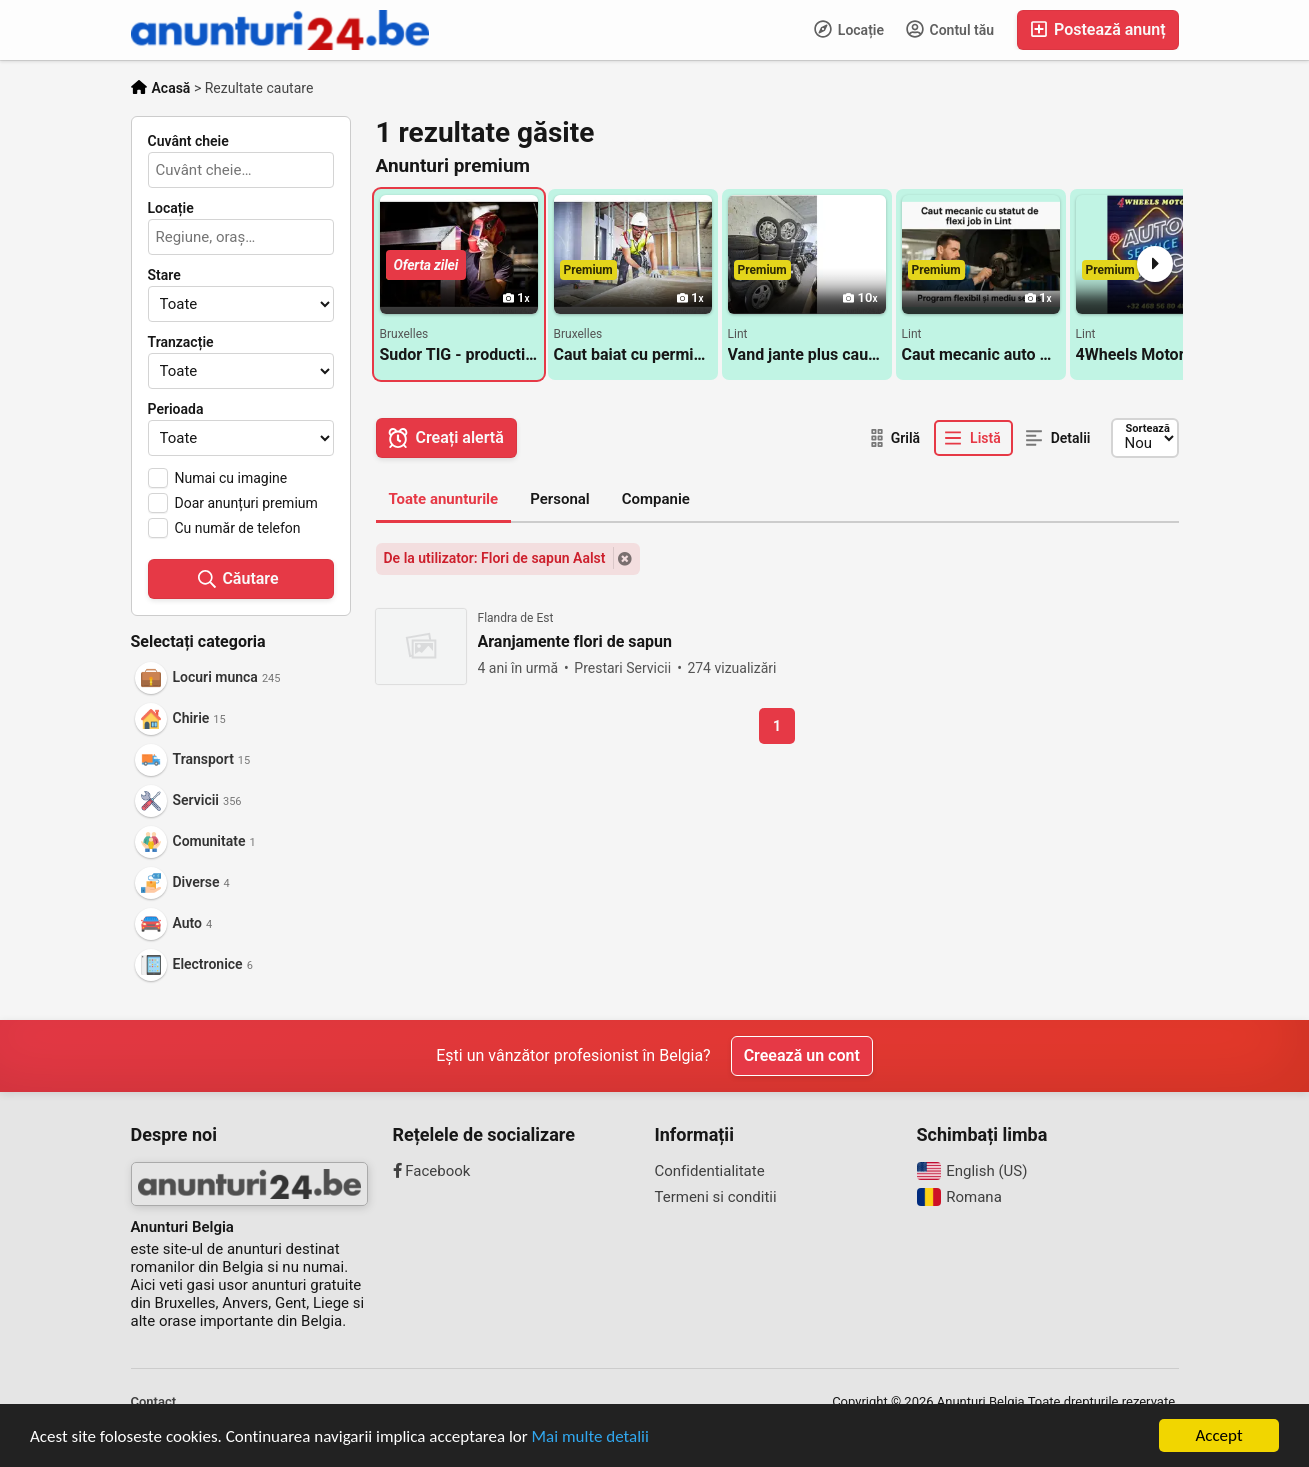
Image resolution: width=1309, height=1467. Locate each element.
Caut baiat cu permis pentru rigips (633, 354)
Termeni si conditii (716, 1197)
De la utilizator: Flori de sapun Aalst (495, 558)
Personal (560, 499)
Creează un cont (802, 1055)
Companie (656, 499)
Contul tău (950, 29)
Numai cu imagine (231, 478)
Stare (164, 275)
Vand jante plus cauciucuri (807, 354)
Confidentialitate (710, 1171)
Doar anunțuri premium (246, 503)
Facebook (432, 1171)
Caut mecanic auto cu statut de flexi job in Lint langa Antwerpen (981, 354)
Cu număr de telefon (238, 528)
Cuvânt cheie (188, 141)
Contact (154, 1401)
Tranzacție (181, 342)
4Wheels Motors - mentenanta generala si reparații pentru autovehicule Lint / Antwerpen (1155, 354)
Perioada (176, 409)
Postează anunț (1097, 29)
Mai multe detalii (590, 1440)
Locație (849, 29)
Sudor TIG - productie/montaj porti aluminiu (459, 354)
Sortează (1148, 428)
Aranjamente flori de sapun (575, 642)
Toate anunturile (444, 499)
